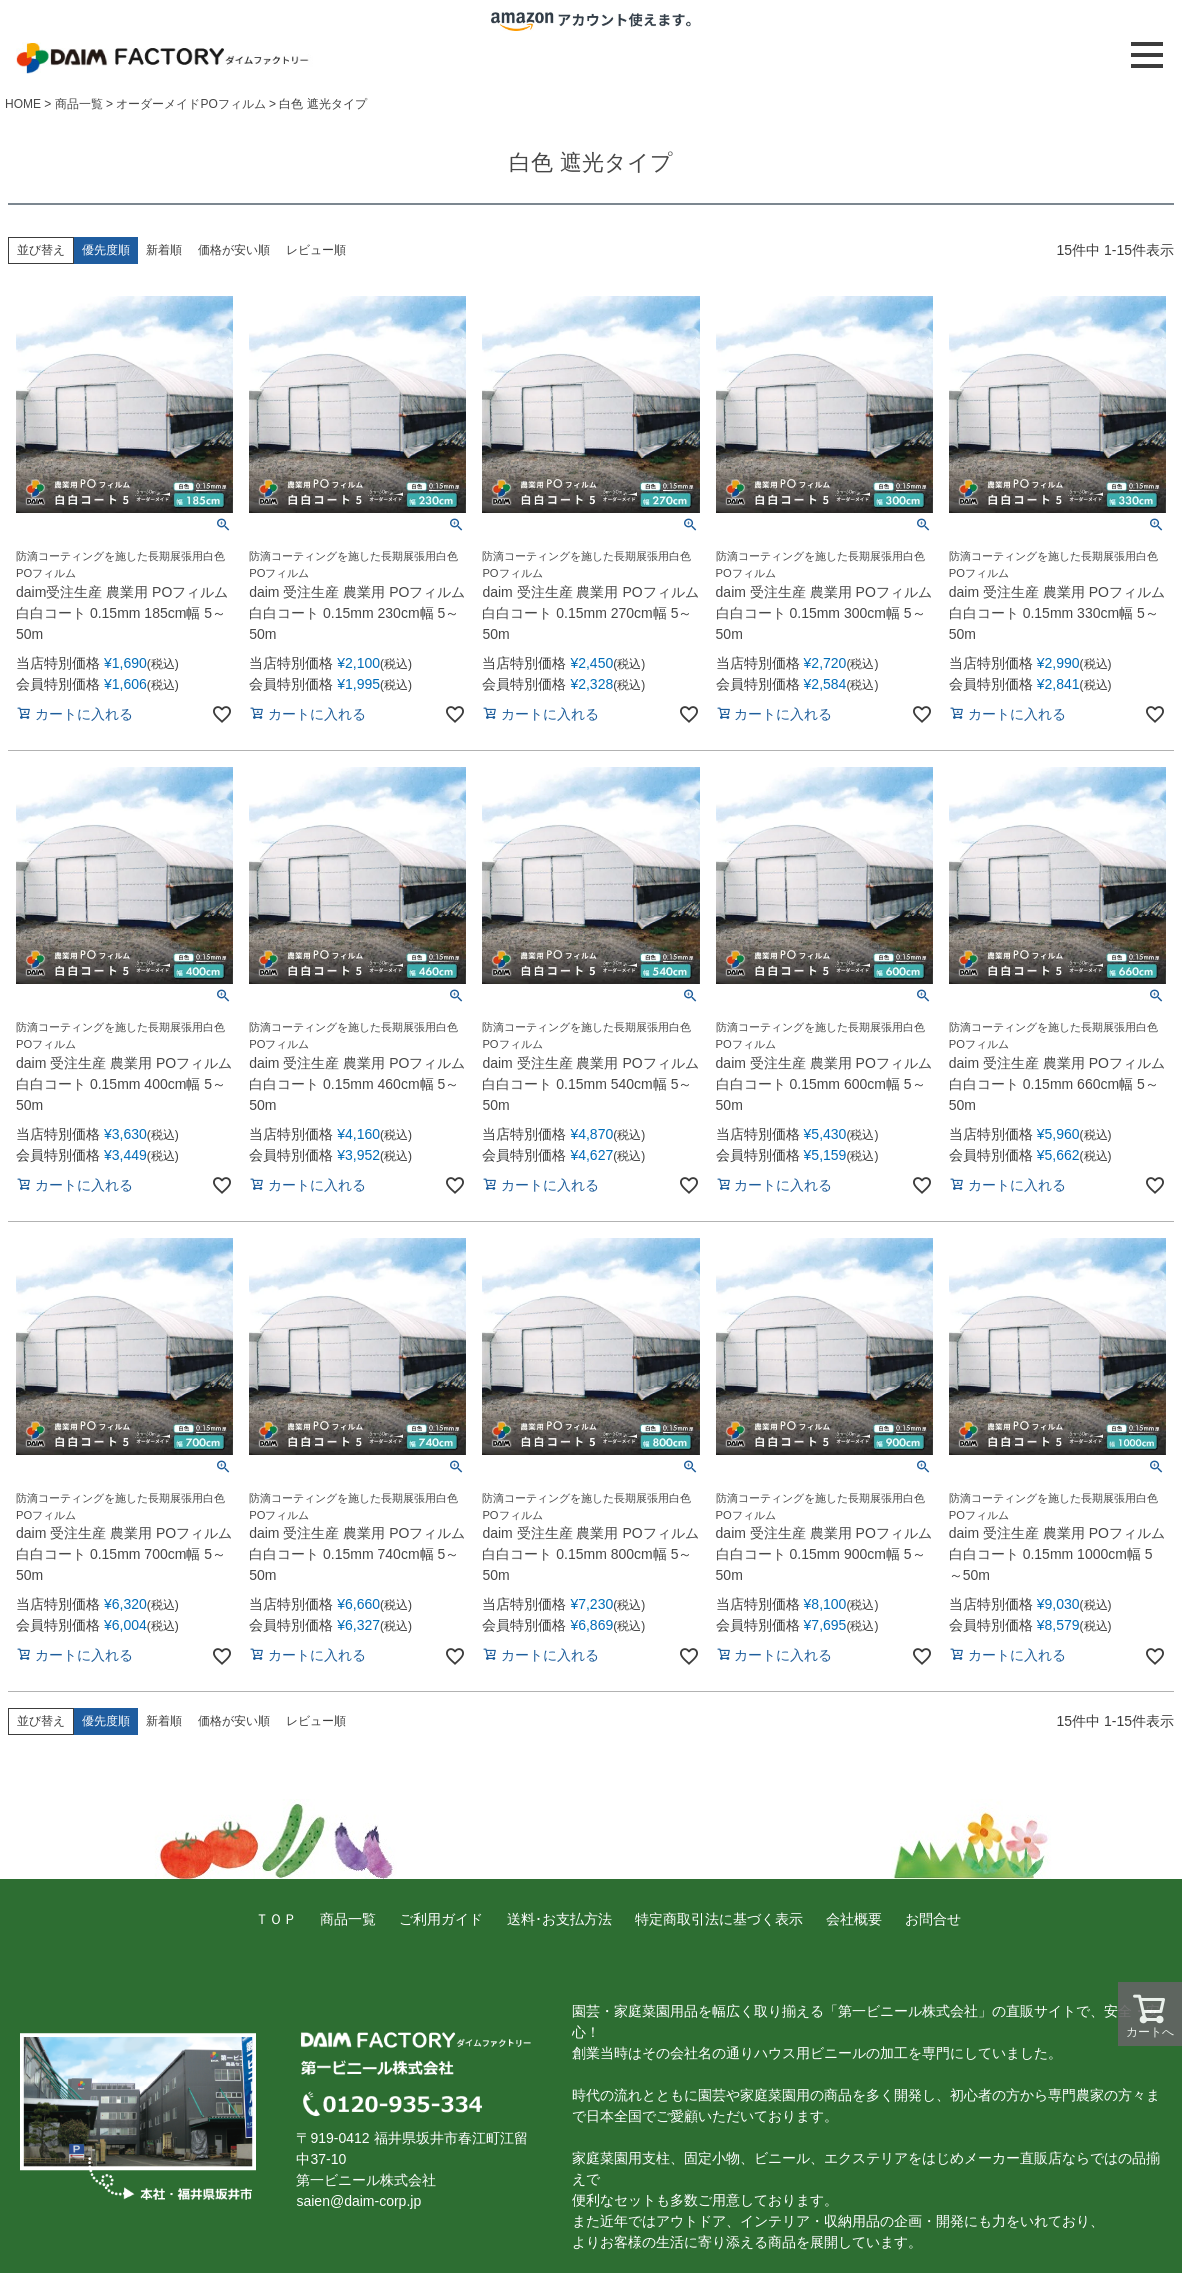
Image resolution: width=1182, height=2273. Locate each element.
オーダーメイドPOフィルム (190, 104)
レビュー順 (316, 250)
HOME (23, 104)
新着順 (164, 250)
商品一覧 (79, 104)
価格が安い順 (234, 250)
